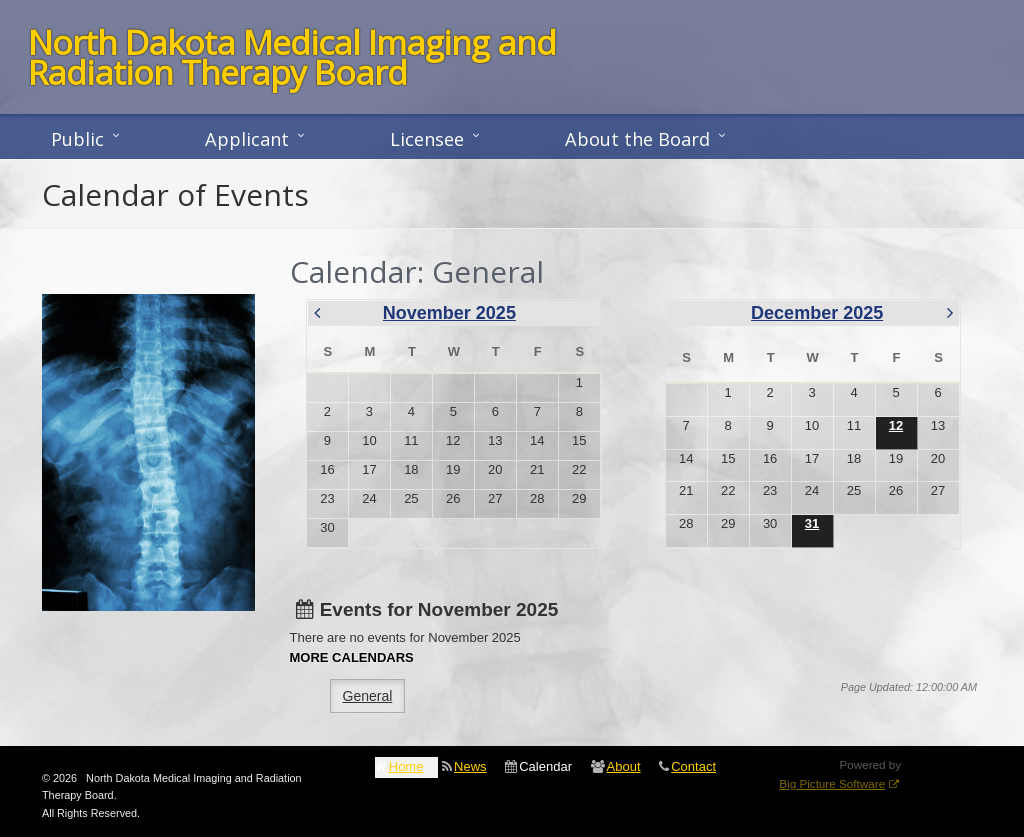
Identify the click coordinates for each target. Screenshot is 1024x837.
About (624, 766)
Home (406, 766)
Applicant (247, 139)
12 (896, 425)
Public (77, 139)
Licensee (427, 139)
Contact (693, 766)
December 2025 (817, 313)
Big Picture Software (832, 783)
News (470, 766)
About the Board (637, 139)
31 (812, 523)
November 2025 (449, 313)
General (368, 696)
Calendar (545, 766)
